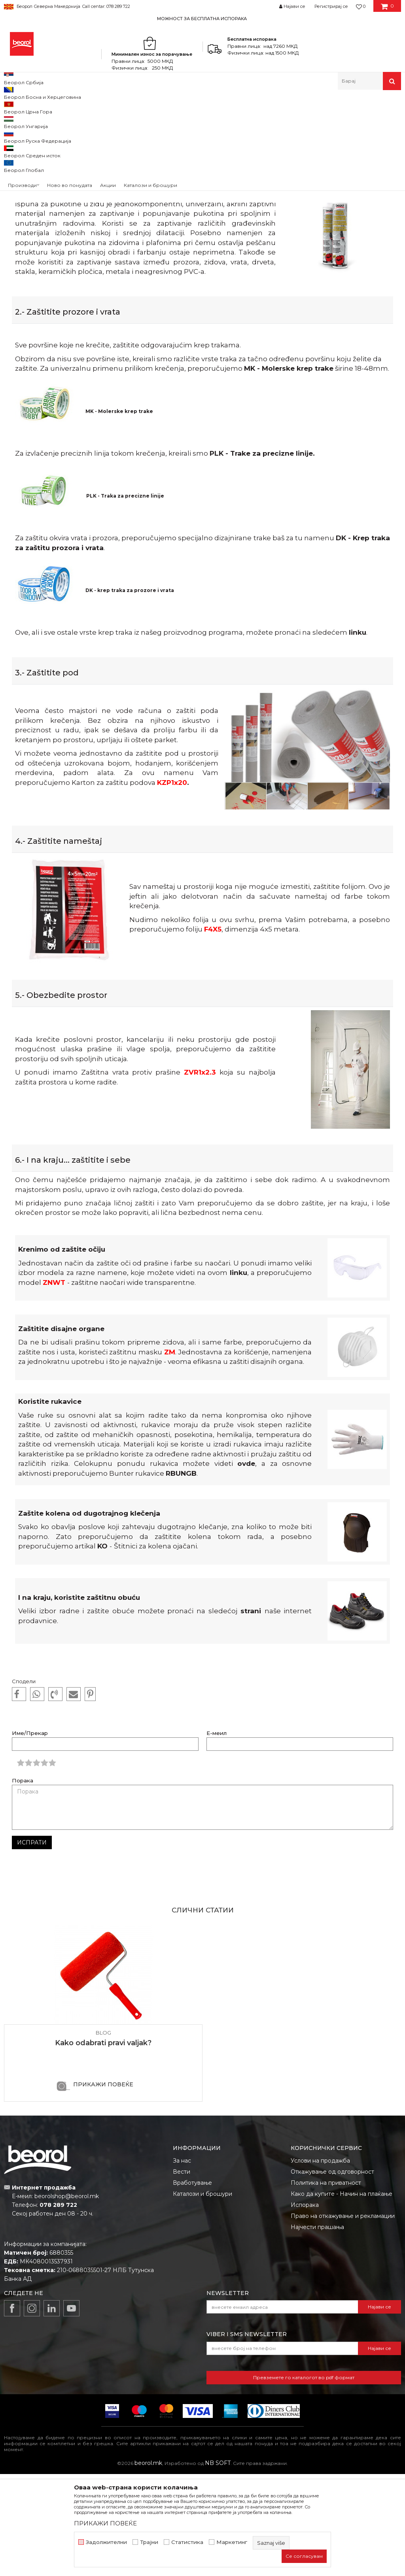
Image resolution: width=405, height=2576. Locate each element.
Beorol (19, 107)
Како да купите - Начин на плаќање (341, 2295)
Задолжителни (106, 2542)
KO (102, 1648)
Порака (22, 1883)
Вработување (192, 2284)
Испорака (305, 2306)
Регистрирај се (331, 6)
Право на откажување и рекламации (343, 2317)
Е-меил (216, 1835)
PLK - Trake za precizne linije (261, 555)
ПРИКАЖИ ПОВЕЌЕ (103, 2186)
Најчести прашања (317, 2329)
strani (250, 1713)
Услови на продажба (320, 2262)
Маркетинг (231, 2542)
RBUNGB (181, 1575)
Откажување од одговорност (332, 2273)
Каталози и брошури (202, 2295)
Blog (37, 107)
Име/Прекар (30, 1835)
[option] (202, 18)
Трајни (149, 2542)
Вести (181, 2273)
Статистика (187, 2542)
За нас (182, 2262)
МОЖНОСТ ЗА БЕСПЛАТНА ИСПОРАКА (202, 18)
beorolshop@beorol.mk (66, 2298)
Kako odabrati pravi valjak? (103, 2144)
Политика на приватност (326, 2284)
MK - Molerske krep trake (288, 470)
